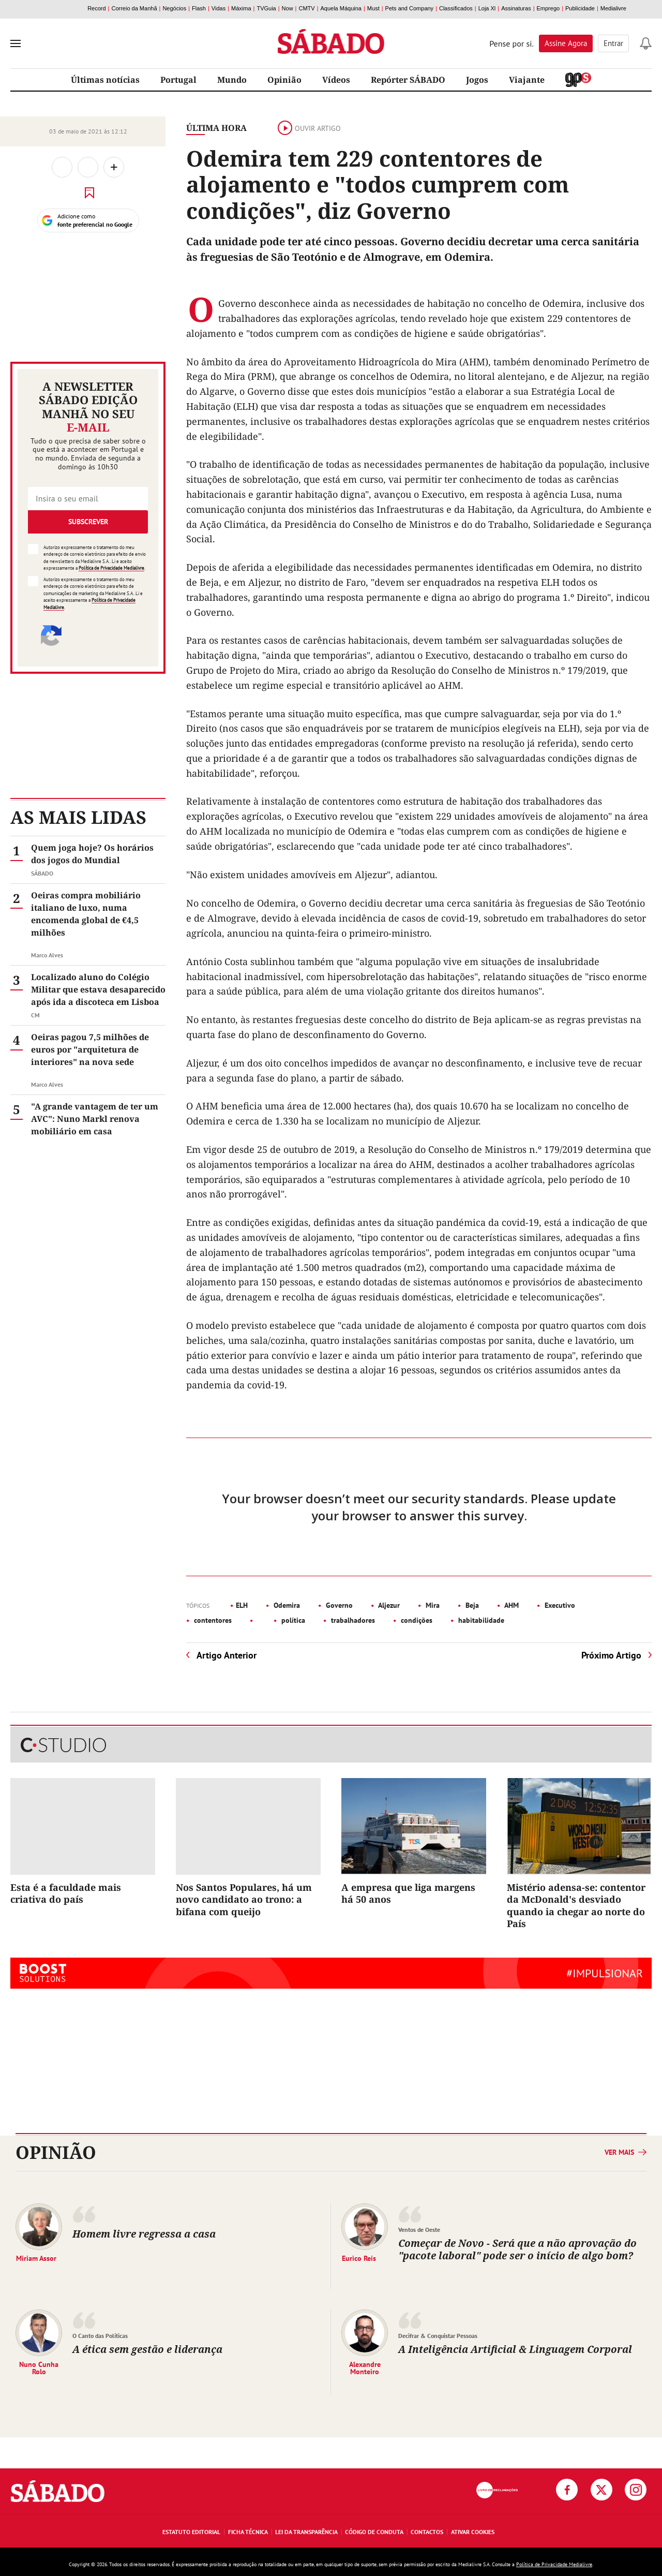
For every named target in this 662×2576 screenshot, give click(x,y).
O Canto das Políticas (100, 2336)
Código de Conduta (374, 2532)
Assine (566, 43)
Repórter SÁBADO (408, 79)
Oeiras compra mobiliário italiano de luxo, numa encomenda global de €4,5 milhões (86, 914)
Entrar (613, 43)
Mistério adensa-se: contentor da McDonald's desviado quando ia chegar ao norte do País (576, 1905)
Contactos (427, 2532)
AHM (511, 1605)
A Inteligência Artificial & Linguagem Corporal (515, 2349)
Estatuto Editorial (191, 2532)
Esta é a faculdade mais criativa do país (65, 1893)
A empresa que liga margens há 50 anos (408, 1893)
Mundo (232, 79)
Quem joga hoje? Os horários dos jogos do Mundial (92, 854)
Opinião (284, 79)
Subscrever (88, 521)
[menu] (15, 43)
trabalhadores (352, 1620)
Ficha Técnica (248, 2532)
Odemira (286, 1605)
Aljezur (388, 1605)
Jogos (477, 79)
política (292, 1620)
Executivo (559, 1605)
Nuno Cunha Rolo (38, 2367)
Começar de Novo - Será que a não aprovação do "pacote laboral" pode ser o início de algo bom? (517, 2249)
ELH (242, 1605)
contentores (212, 1620)
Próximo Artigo (611, 1655)
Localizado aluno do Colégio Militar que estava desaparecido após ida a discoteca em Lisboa (98, 989)
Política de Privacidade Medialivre (111, 568)
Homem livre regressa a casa (145, 2234)
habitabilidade (480, 1620)
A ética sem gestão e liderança (147, 2349)
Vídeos (336, 79)
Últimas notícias (105, 79)
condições (415, 1620)
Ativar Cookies (472, 2532)
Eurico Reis (359, 2258)
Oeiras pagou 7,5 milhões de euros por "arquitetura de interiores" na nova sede (90, 1049)
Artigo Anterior (227, 1655)
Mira (432, 1605)
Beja (471, 1605)
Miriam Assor (36, 2258)
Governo (338, 1605)
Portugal (178, 79)
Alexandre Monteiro (365, 2367)
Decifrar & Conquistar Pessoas (437, 2336)
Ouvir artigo (309, 128)
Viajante (527, 79)
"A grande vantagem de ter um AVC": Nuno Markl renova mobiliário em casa (94, 1119)
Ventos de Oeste (419, 2229)
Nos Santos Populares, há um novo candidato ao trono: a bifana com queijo (244, 1899)
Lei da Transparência (306, 2532)
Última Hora (216, 128)
